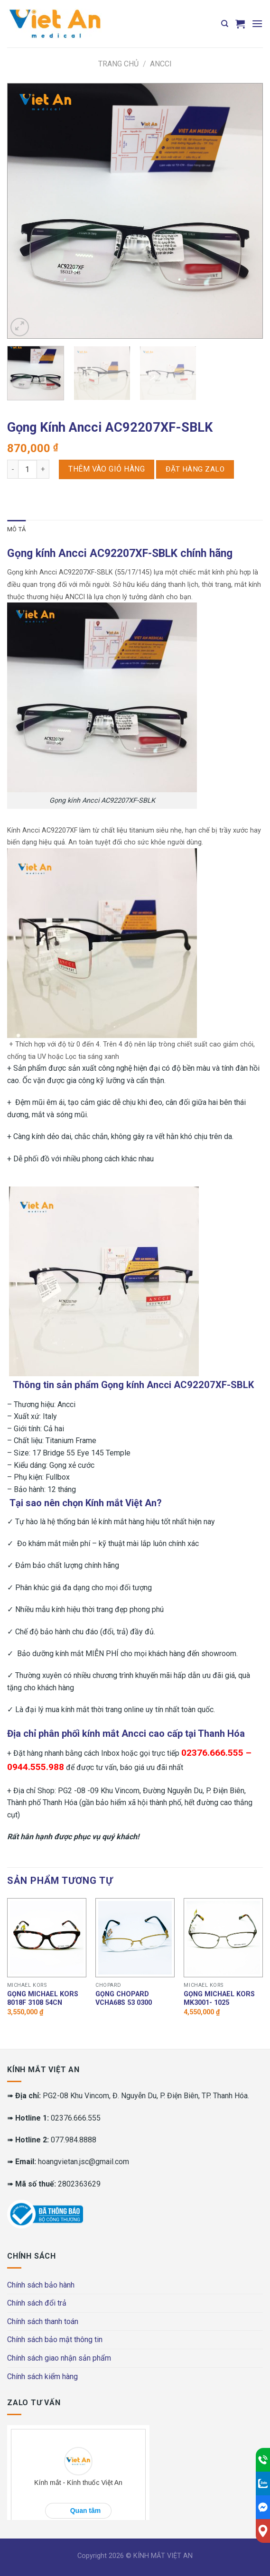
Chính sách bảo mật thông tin (54, 2339)
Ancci (161, 63)
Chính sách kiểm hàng (42, 2376)
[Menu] (257, 23)
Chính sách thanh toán (42, 2321)
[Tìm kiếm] (224, 24)
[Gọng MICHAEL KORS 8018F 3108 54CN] (47, 1938)
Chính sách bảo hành (40, 2284)
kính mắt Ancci (114, 1733)
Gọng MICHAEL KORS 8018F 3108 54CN (42, 1998)
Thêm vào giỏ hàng (106, 468)
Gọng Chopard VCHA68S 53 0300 (123, 1998)
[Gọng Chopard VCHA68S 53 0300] (135, 1938)
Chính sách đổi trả (36, 2302)
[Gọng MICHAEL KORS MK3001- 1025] (223, 1938)
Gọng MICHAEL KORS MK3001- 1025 (219, 1998)
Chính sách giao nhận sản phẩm (59, 2358)
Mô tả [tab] (16, 529)
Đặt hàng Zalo (195, 469)
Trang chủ (118, 63)
